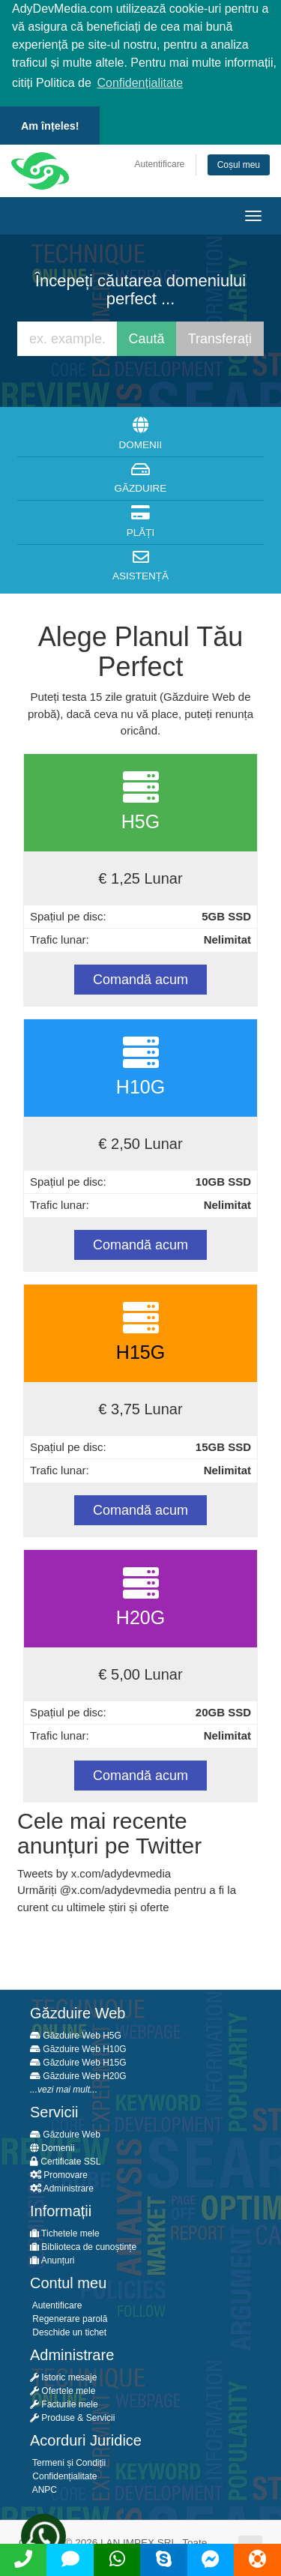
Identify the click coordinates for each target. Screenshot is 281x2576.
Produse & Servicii (72, 2415)
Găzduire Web (65, 2132)
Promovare (59, 2173)
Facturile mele (64, 2402)
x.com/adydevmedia (121, 1887)
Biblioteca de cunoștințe (83, 2244)
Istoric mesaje (63, 2375)
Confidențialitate (63, 2474)
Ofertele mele (62, 2388)
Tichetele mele (65, 2231)
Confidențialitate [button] (140, 82)
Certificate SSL (65, 2159)
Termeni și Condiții (68, 2460)
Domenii (52, 2146)
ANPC (43, 2487)
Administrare (62, 2186)
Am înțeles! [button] (50, 126)
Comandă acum (140, 976)
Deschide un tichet (68, 2330)
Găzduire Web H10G (78, 2047)
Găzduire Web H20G (78, 2074)
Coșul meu (238, 162)
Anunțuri (52, 2258)
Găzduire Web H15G (78, 2060)
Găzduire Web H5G (75, 2033)
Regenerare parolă (68, 2316)
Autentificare (160, 161)
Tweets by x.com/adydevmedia (94, 1870)
